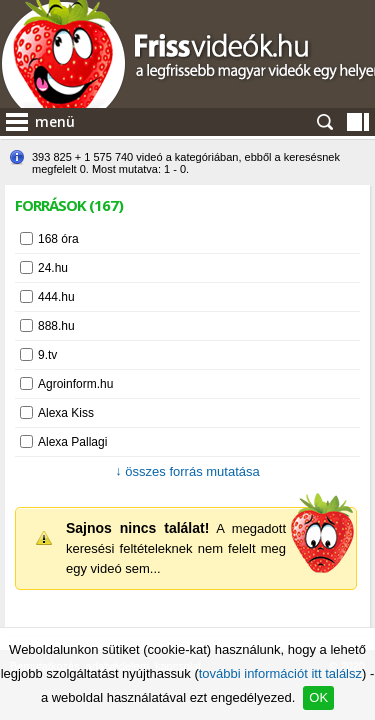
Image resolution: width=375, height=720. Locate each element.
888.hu (56, 326)
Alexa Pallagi (72, 442)
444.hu (56, 297)
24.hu (53, 268)
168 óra (58, 239)
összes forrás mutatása (187, 471)
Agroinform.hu (75, 384)
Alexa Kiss (66, 413)
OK (318, 697)
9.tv (47, 355)
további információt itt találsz (280, 673)
